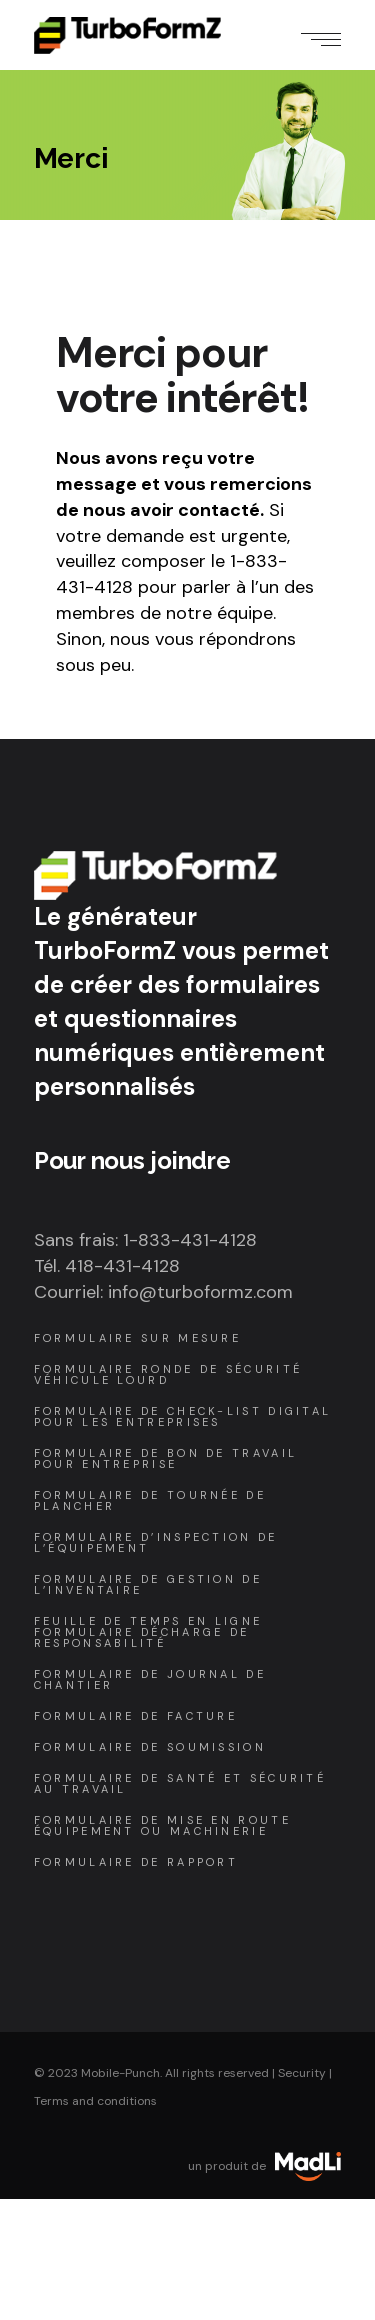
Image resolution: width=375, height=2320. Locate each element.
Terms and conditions (95, 2101)
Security (302, 2073)
